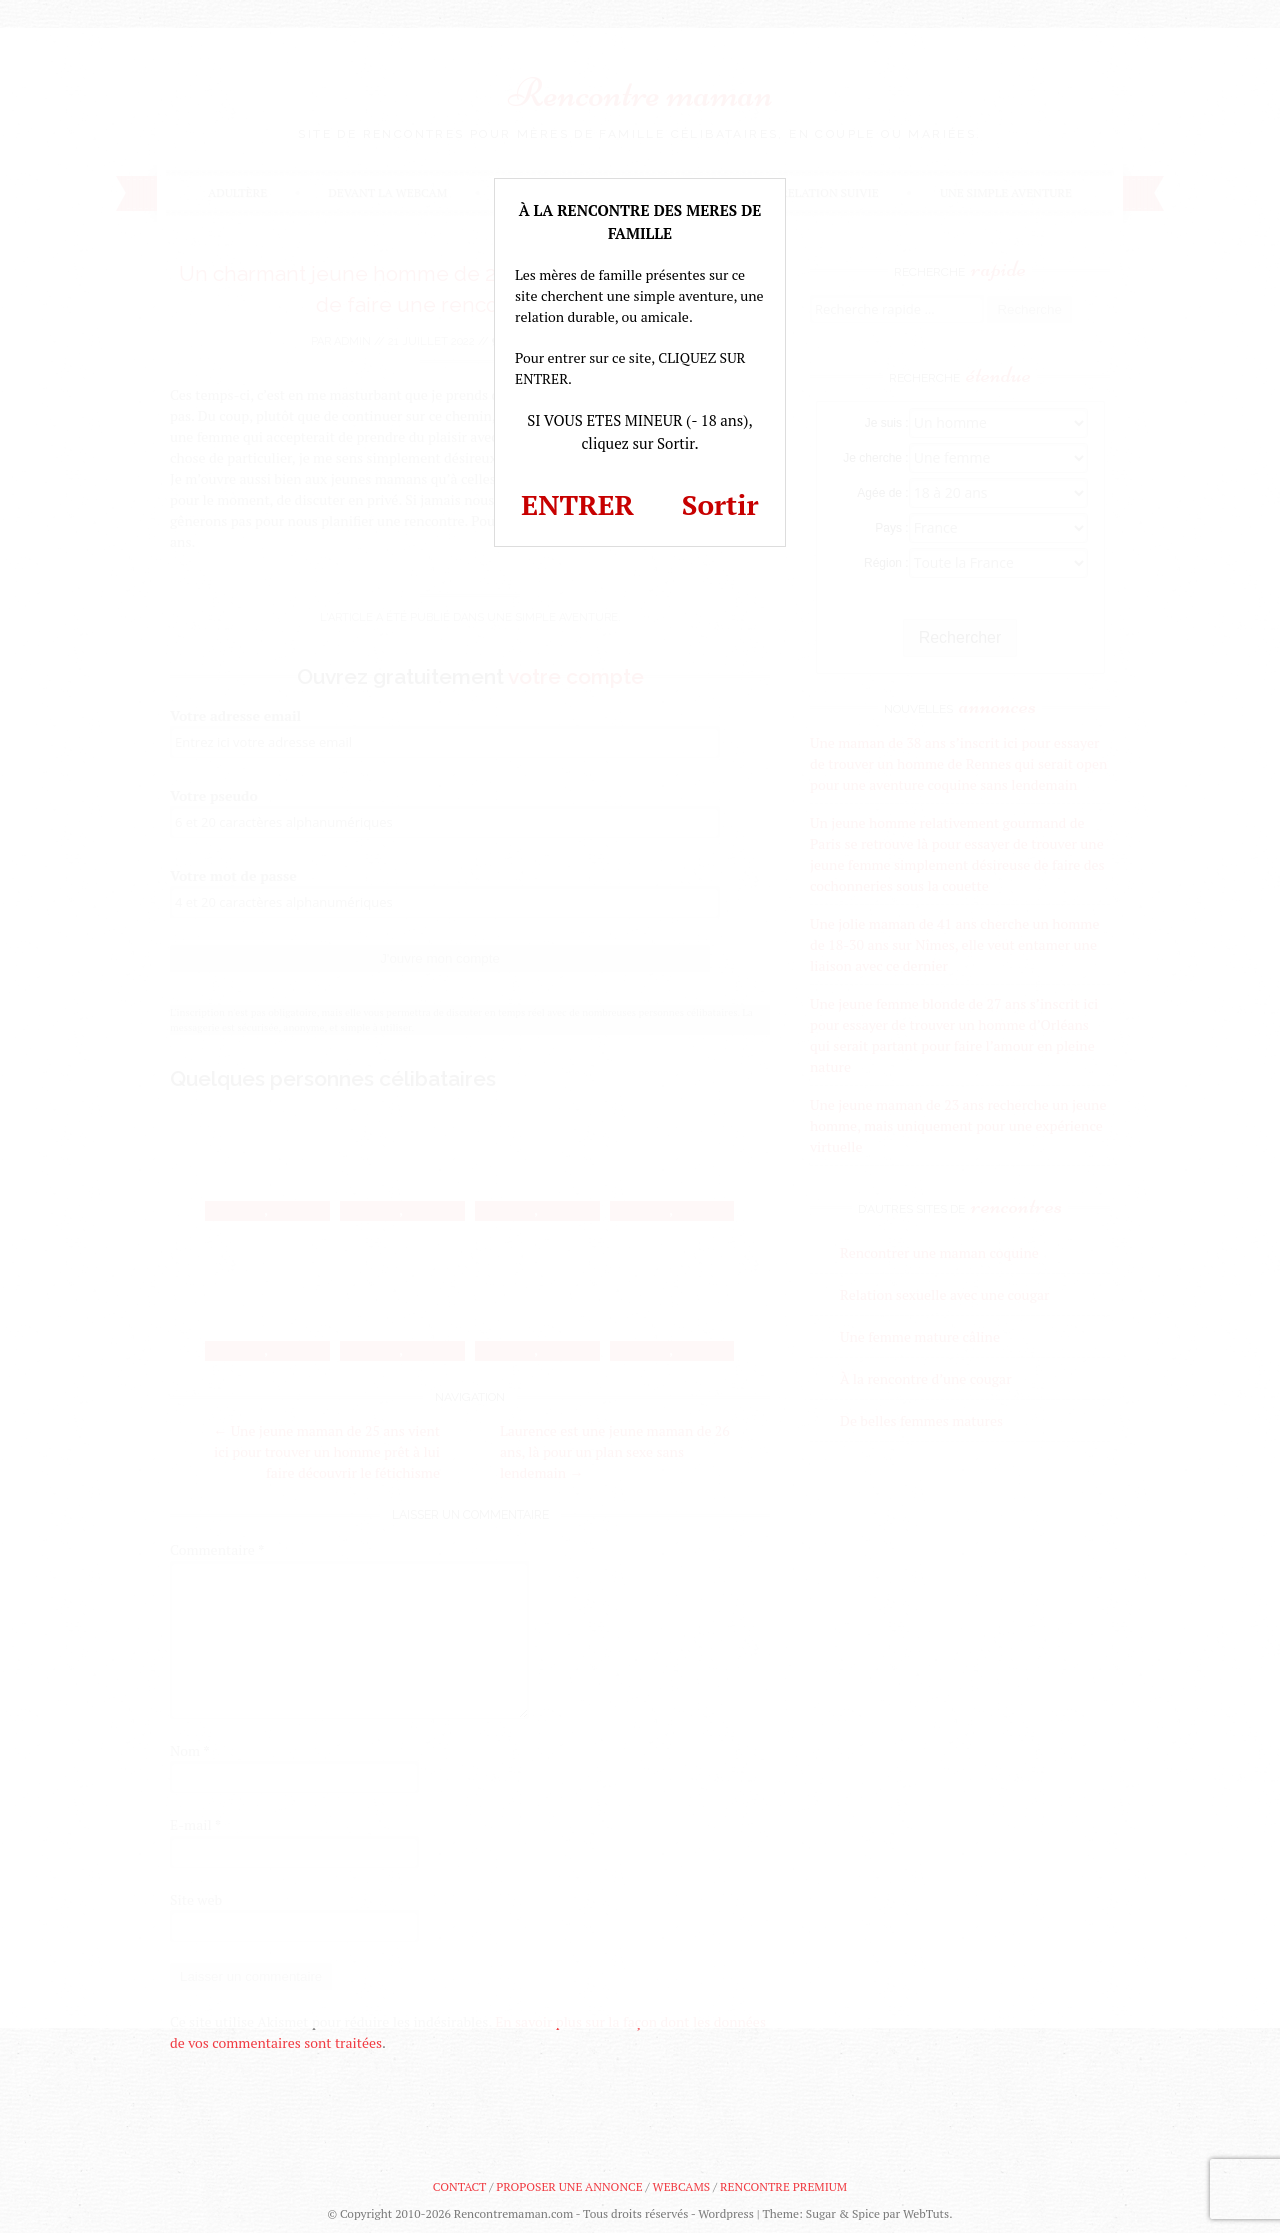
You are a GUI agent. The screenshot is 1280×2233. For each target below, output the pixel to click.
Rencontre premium (783, 2186)
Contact (459, 2186)
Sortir (720, 504)
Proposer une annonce (569, 2186)
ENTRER (577, 504)
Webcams (682, 2186)
